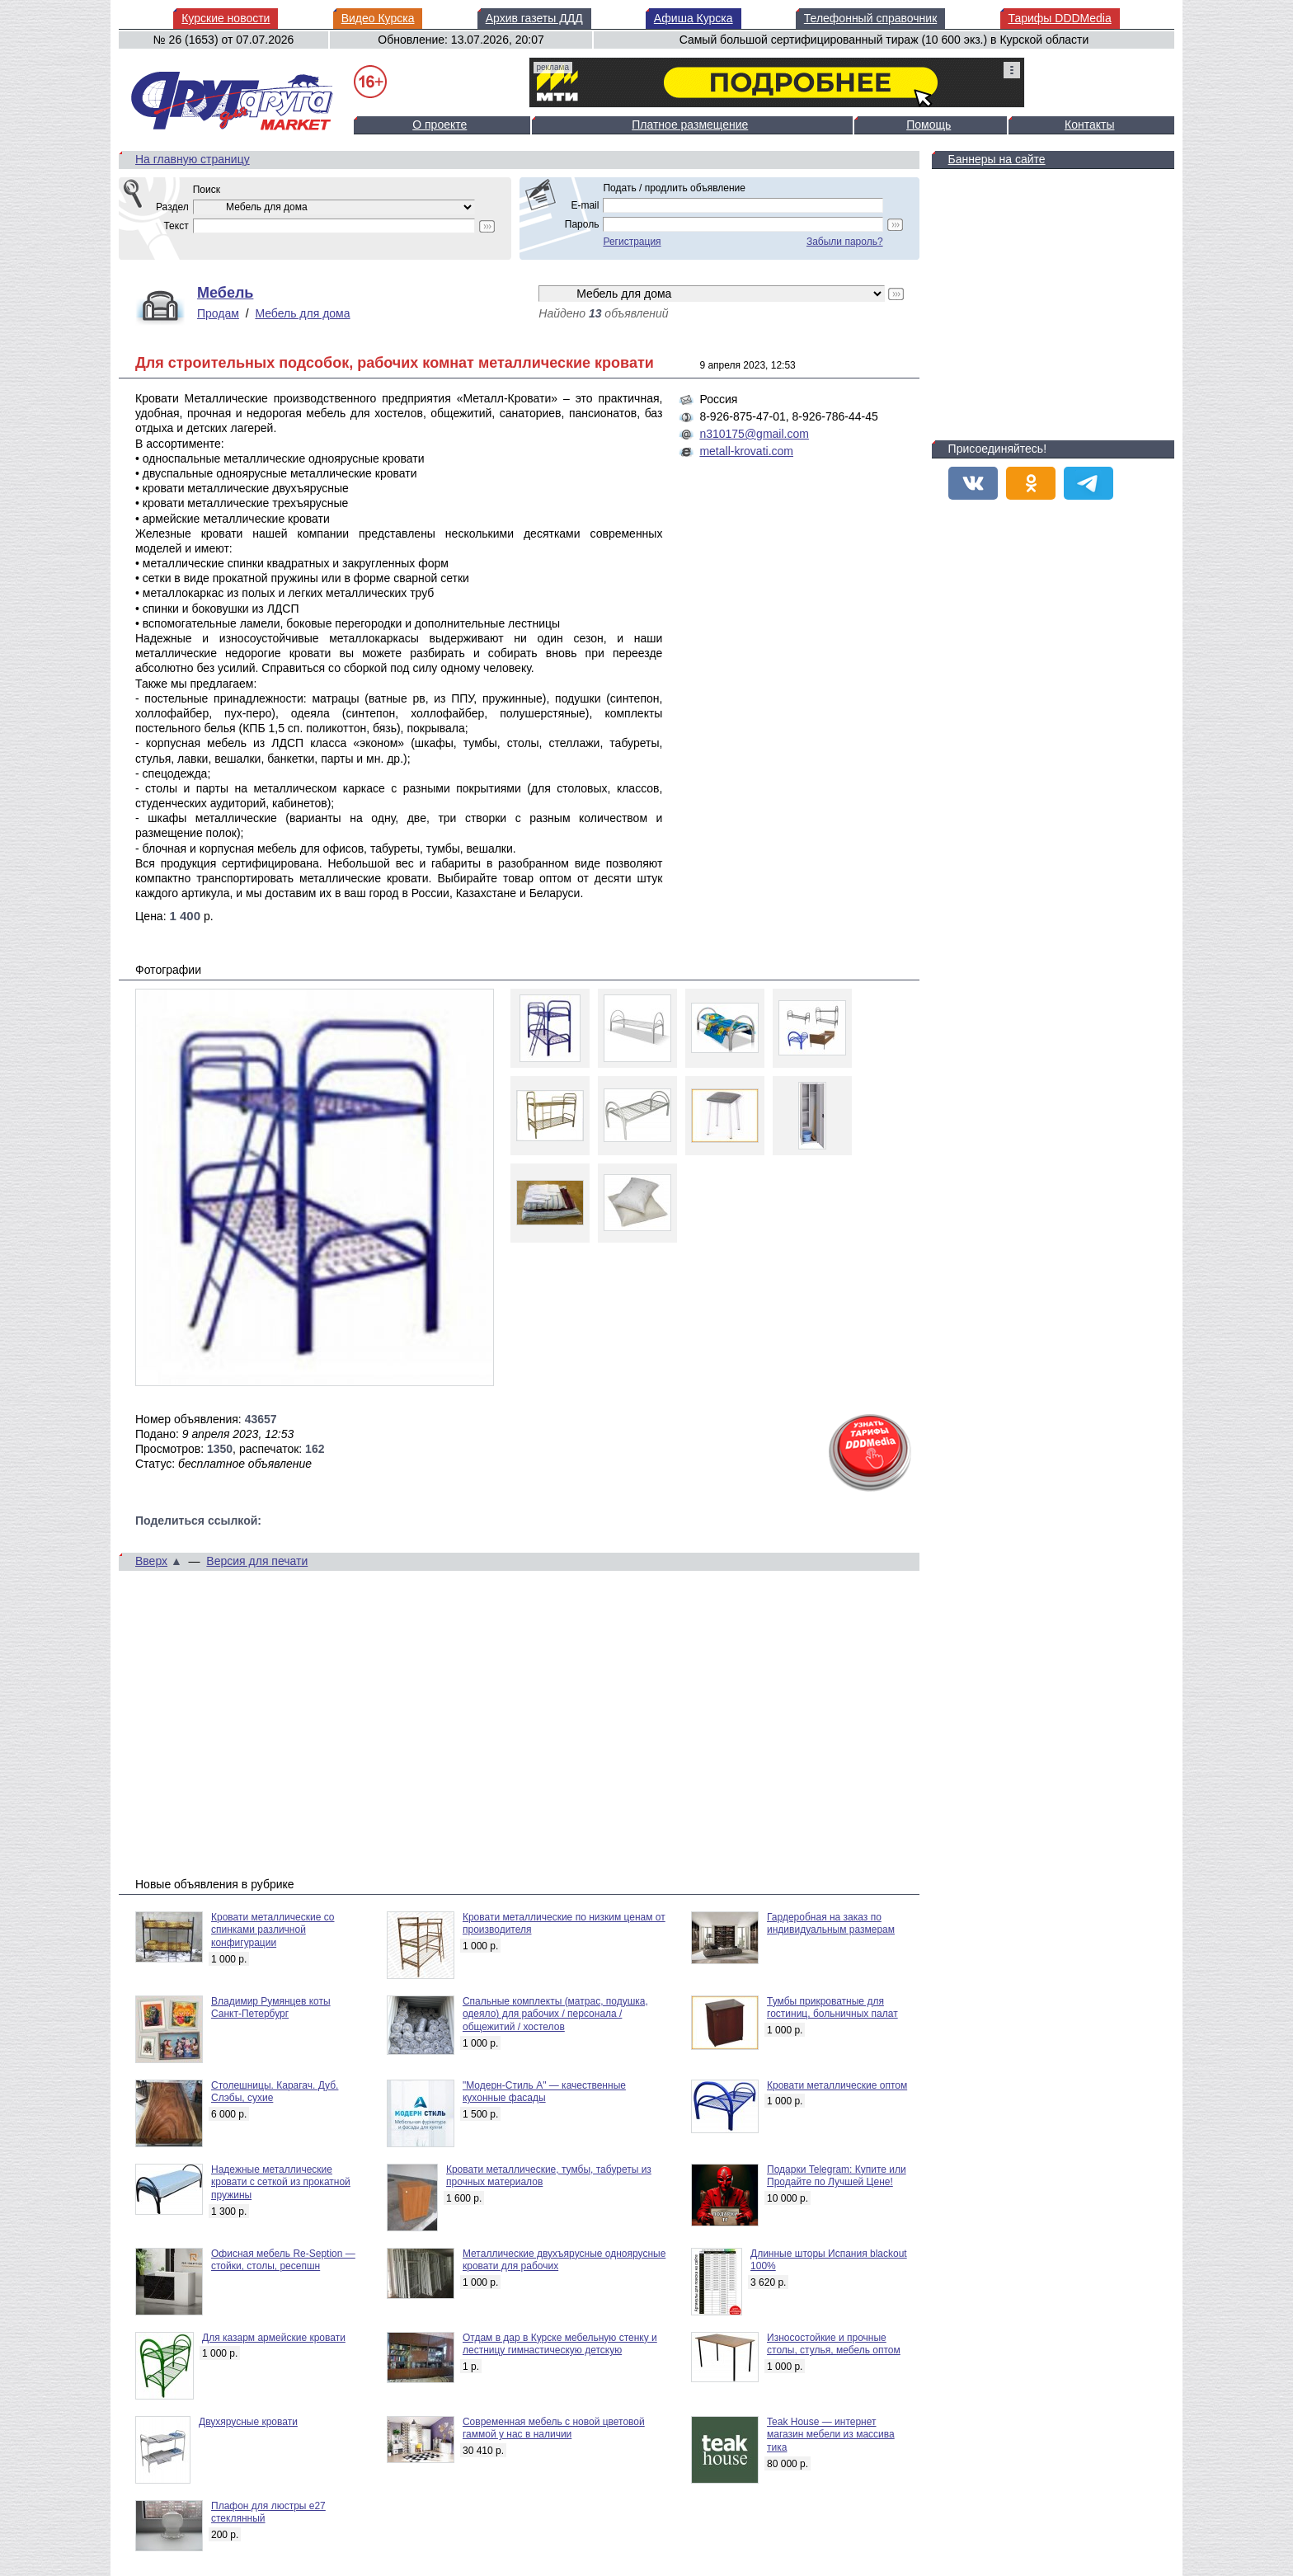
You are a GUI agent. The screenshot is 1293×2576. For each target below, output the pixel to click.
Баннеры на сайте (997, 159)
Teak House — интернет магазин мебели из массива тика (831, 2434)
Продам (218, 313)
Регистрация (632, 241)
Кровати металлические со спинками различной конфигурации (272, 1929)
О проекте (439, 124)
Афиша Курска (693, 18)
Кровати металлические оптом (837, 2085)
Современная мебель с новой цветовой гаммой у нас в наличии (554, 2428)
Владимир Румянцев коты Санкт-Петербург (271, 2007)
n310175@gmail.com (754, 433)
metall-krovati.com (746, 451)
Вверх (151, 1561)
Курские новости (225, 18)
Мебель (225, 292)
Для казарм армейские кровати (274, 2337)
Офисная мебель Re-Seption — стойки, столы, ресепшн (283, 2260)
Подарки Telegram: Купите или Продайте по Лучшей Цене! (836, 2176)
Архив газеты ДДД (534, 18)
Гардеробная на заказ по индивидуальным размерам (831, 1923)
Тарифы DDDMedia (1060, 18)
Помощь (928, 124)
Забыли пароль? (844, 241)
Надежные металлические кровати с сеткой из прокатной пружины (280, 2182)
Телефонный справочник (870, 18)
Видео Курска (378, 18)
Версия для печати (257, 1561)
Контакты (1089, 124)
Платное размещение (690, 124)
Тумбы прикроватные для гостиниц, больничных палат (832, 2007)
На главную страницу (192, 159)
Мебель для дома (302, 313)
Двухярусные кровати (248, 2422)
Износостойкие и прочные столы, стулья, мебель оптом (833, 2344)
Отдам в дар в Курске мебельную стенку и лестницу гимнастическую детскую (560, 2344)
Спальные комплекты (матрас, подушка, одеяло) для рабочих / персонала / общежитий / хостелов (555, 2014)
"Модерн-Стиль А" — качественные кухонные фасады (544, 2092)
